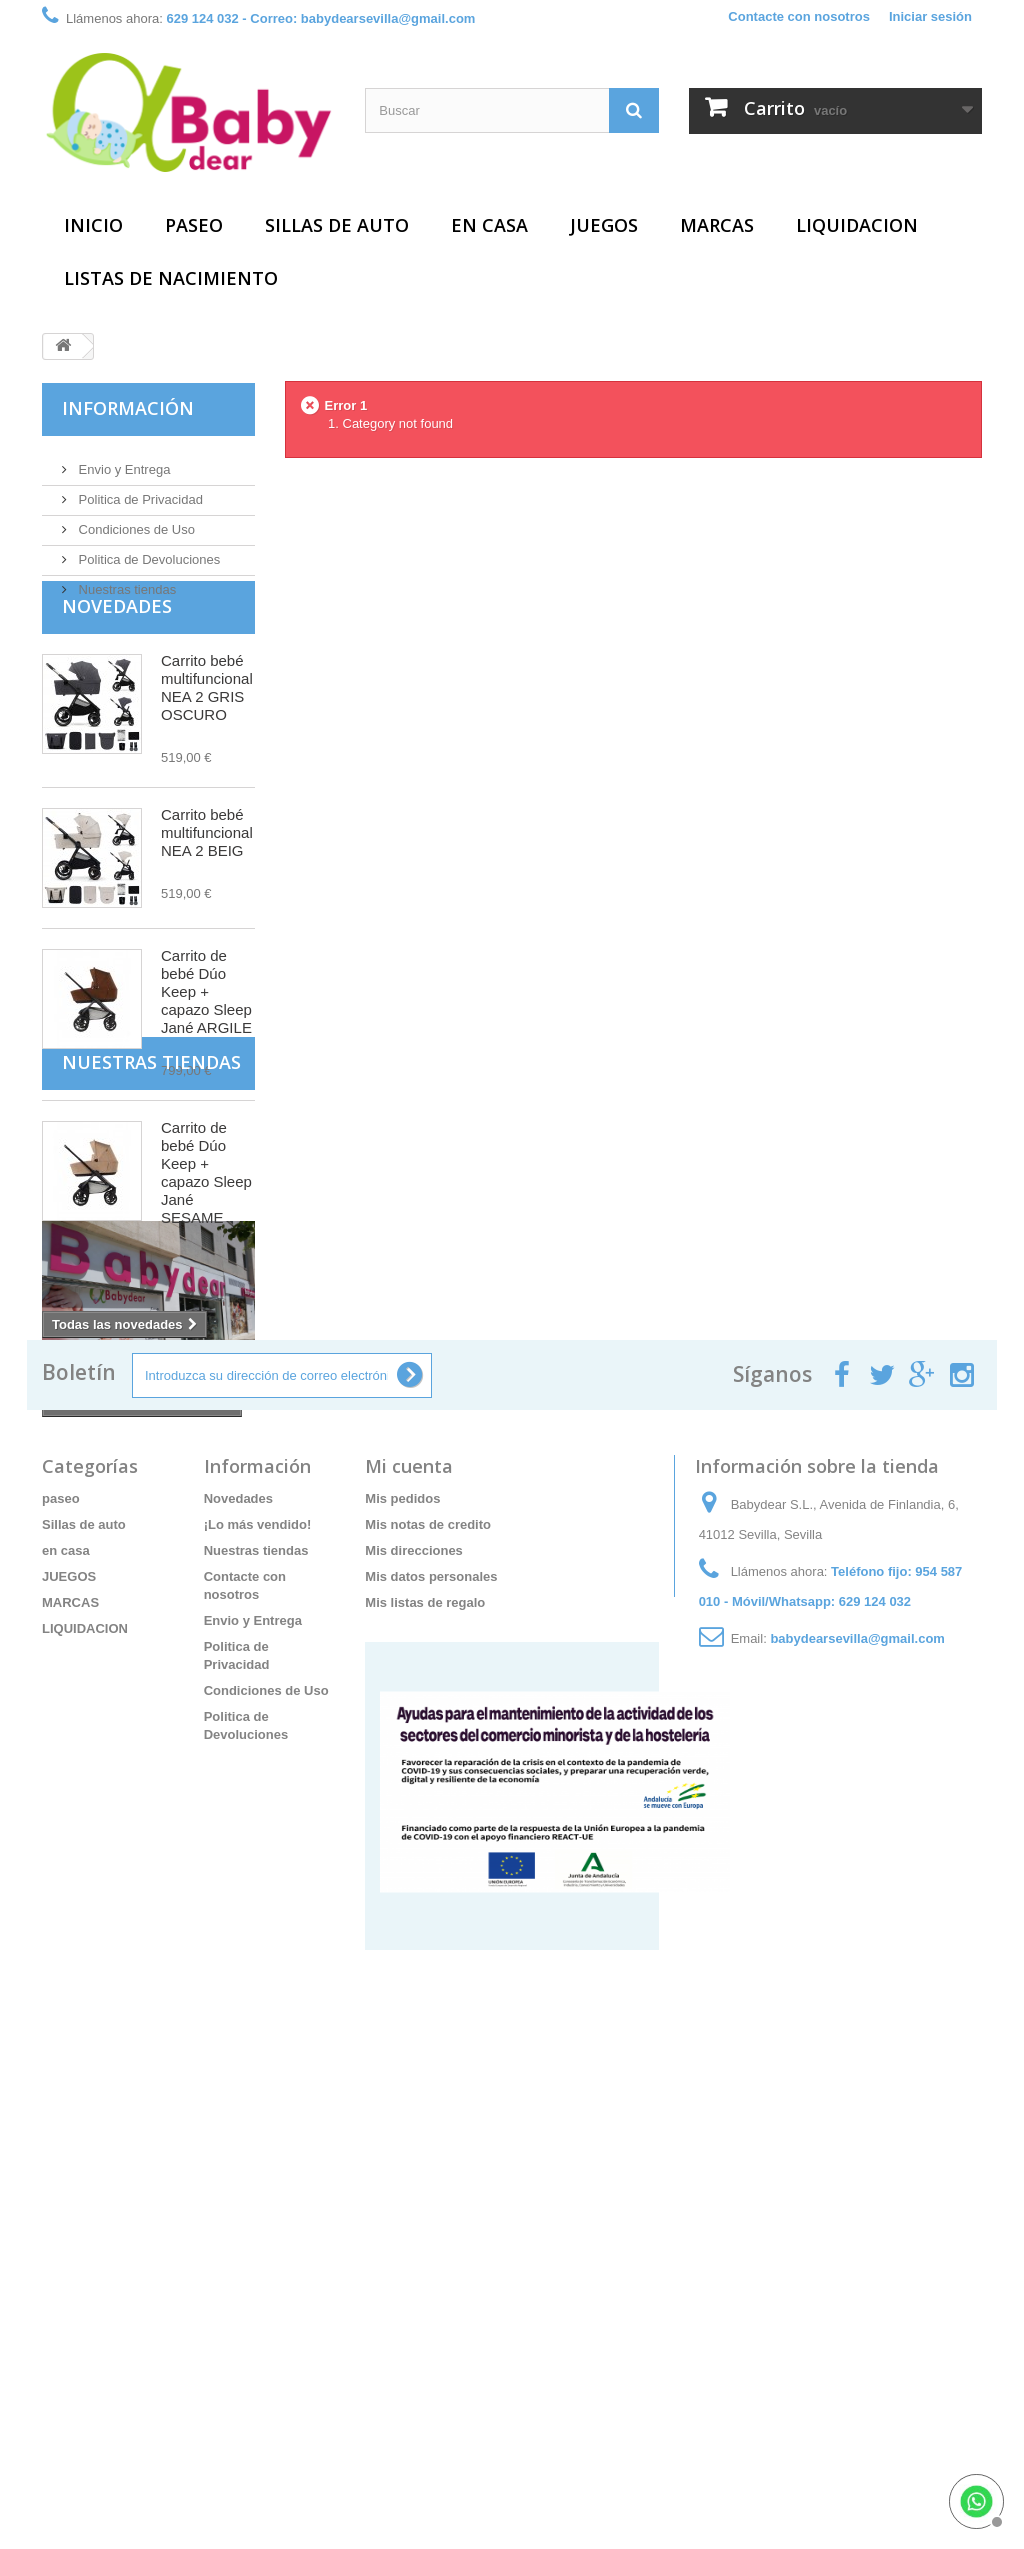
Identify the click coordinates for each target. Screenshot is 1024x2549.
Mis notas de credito (428, 1950)
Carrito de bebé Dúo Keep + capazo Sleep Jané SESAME (206, 1220)
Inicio (93, 225)
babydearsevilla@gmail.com (857, 2064)
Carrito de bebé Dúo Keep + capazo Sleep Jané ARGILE (206, 1039)
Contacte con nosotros (799, 16)
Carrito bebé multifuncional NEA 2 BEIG (207, 880)
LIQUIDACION (857, 225)
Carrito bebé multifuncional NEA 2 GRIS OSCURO (207, 735)
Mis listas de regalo (425, 2028)
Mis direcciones (414, 1976)
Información (128, 408)
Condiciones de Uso (135, 521)
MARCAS (717, 225)
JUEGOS (604, 225)
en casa (489, 225)
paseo (194, 225)
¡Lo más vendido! (258, 1950)
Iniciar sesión (930, 16)
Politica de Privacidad (139, 491)
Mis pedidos (402, 1924)
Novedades (117, 654)
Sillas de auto (337, 225)
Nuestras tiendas (125, 581)
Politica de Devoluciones (147, 551)
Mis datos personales (431, 2002)
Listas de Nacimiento (171, 278)
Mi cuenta (409, 1892)
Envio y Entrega (122, 461)
